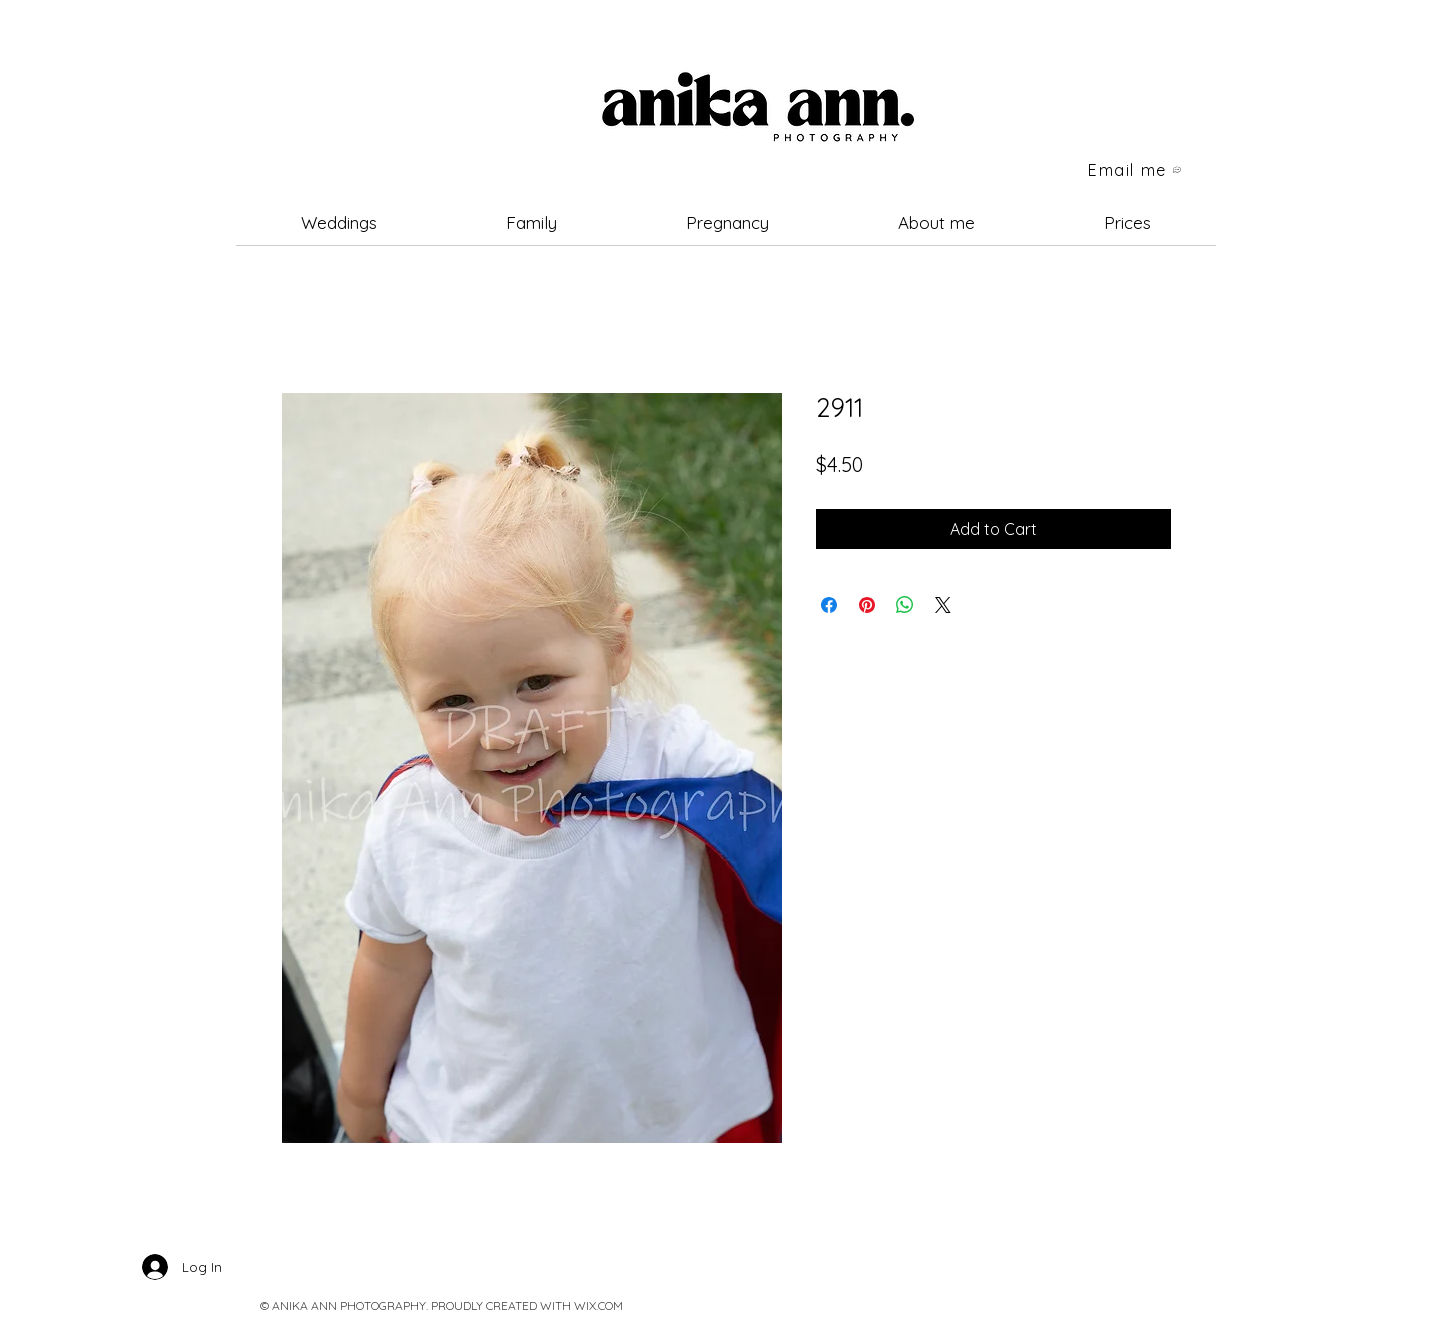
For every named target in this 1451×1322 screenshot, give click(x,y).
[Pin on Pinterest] (867, 605)
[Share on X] (943, 605)
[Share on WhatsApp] (905, 605)
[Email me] (1136, 170)
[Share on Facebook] (829, 605)
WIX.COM (598, 1305)
